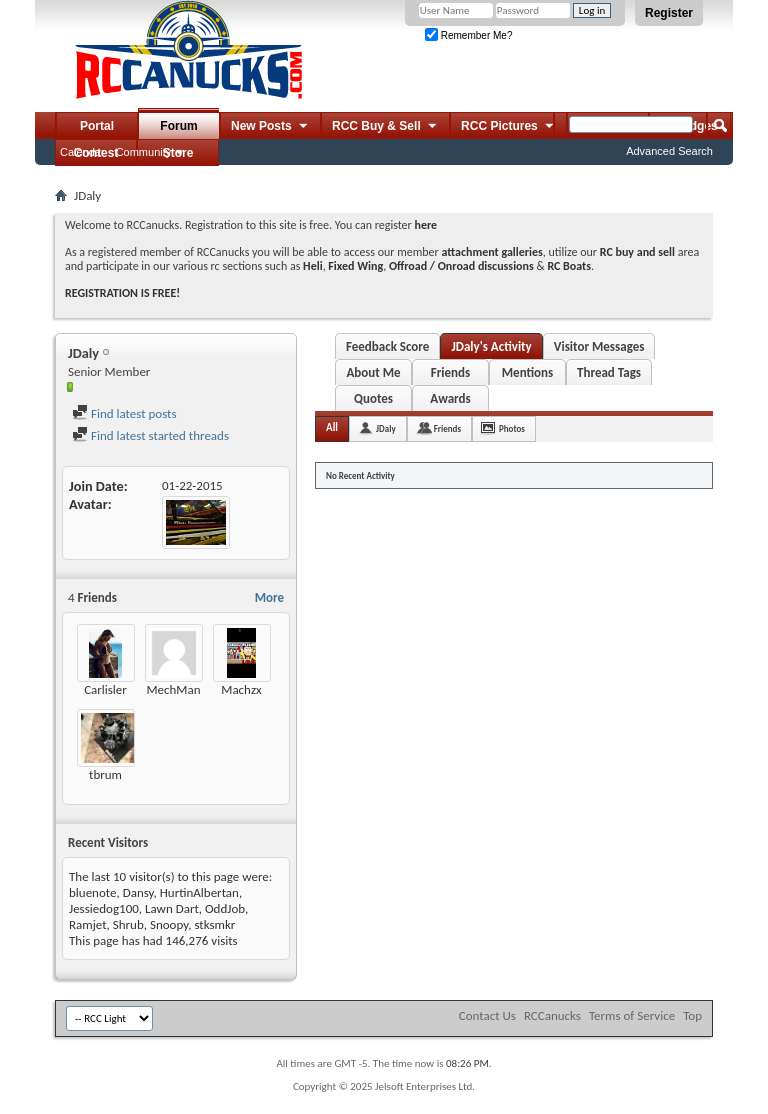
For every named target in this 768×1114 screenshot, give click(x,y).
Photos (512, 428)
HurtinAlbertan (199, 892)
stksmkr (214, 924)
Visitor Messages (599, 346)
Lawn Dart (172, 908)
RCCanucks (552, 1015)
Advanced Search (669, 151)
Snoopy (169, 924)
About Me (373, 372)
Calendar (82, 152)
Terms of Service (632, 1015)
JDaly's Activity (491, 346)
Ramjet (88, 924)
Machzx (241, 689)
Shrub (128, 924)
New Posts (270, 127)
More (269, 597)
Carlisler (105, 689)
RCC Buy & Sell (385, 127)
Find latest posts (124, 413)
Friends (450, 372)
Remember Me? (468, 35)
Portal (97, 126)
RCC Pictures (508, 127)
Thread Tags (609, 372)
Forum (178, 126)
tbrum (105, 774)
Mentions (528, 372)
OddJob (225, 908)
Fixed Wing (355, 266)
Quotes (373, 398)
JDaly (386, 428)
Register (669, 13)
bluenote (92, 892)
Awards (450, 398)
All (332, 427)
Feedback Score (387, 346)
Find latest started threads (150, 435)
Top (692, 1015)
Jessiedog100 (104, 908)
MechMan (173, 689)
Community (144, 152)
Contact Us (487, 1015)
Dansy (138, 892)
